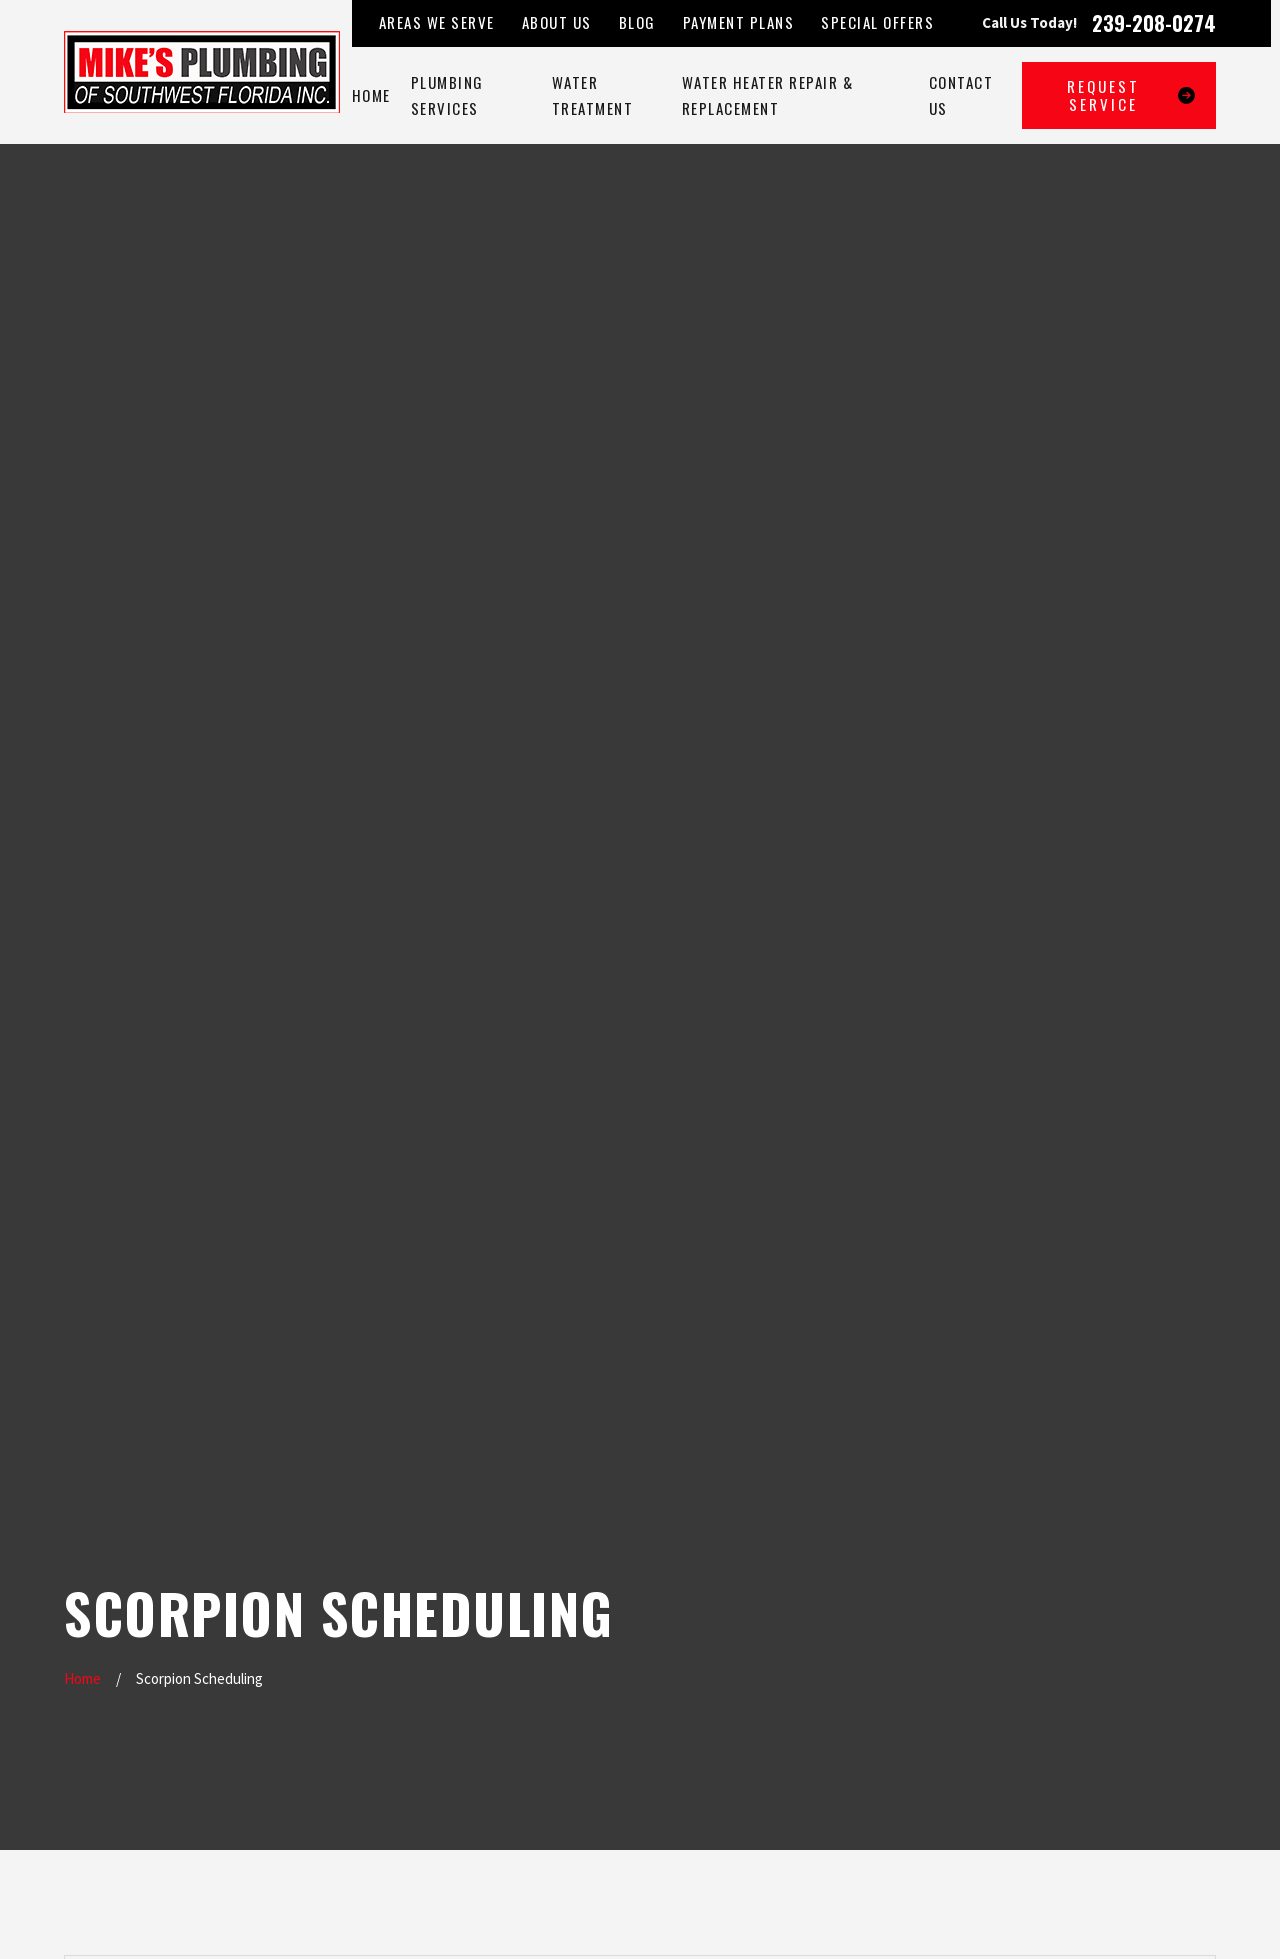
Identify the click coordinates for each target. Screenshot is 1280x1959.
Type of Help (237, 771)
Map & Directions (599, 1674)
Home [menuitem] (371, 95)
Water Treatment (459, 1644)
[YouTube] (1053, 1602)
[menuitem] (86, 1920)
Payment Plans (739, 22)
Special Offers (877, 22)
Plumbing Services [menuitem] (447, 95)
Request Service (1131, 95)
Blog (637, 22)
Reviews (431, 1728)
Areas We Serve (437, 22)
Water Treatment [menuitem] (593, 95)
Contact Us (440, 1771)
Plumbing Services (462, 1601)
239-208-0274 (1154, 23)
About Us (557, 22)
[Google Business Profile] (1053, 1557)
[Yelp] (1098, 1557)
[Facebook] (1143, 1557)
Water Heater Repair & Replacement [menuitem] (768, 95)
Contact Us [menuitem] (961, 95)
